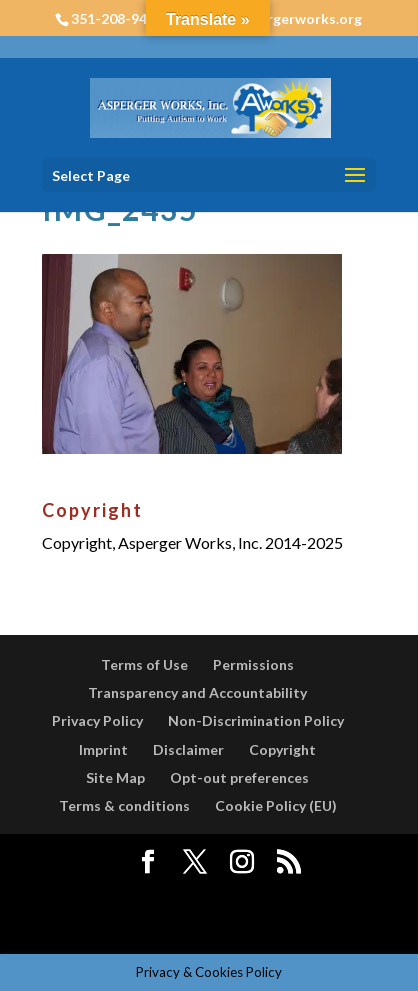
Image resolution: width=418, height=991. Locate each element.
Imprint (103, 749)
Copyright (282, 749)
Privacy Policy (97, 720)
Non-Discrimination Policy (256, 720)
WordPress (209, 925)
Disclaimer (188, 749)
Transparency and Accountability (197, 692)
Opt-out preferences (239, 777)
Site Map (115, 777)
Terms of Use (144, 664)
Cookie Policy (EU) (276, 805)
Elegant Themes (206, 897)
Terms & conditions (124, 805)
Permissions (253, 664)
